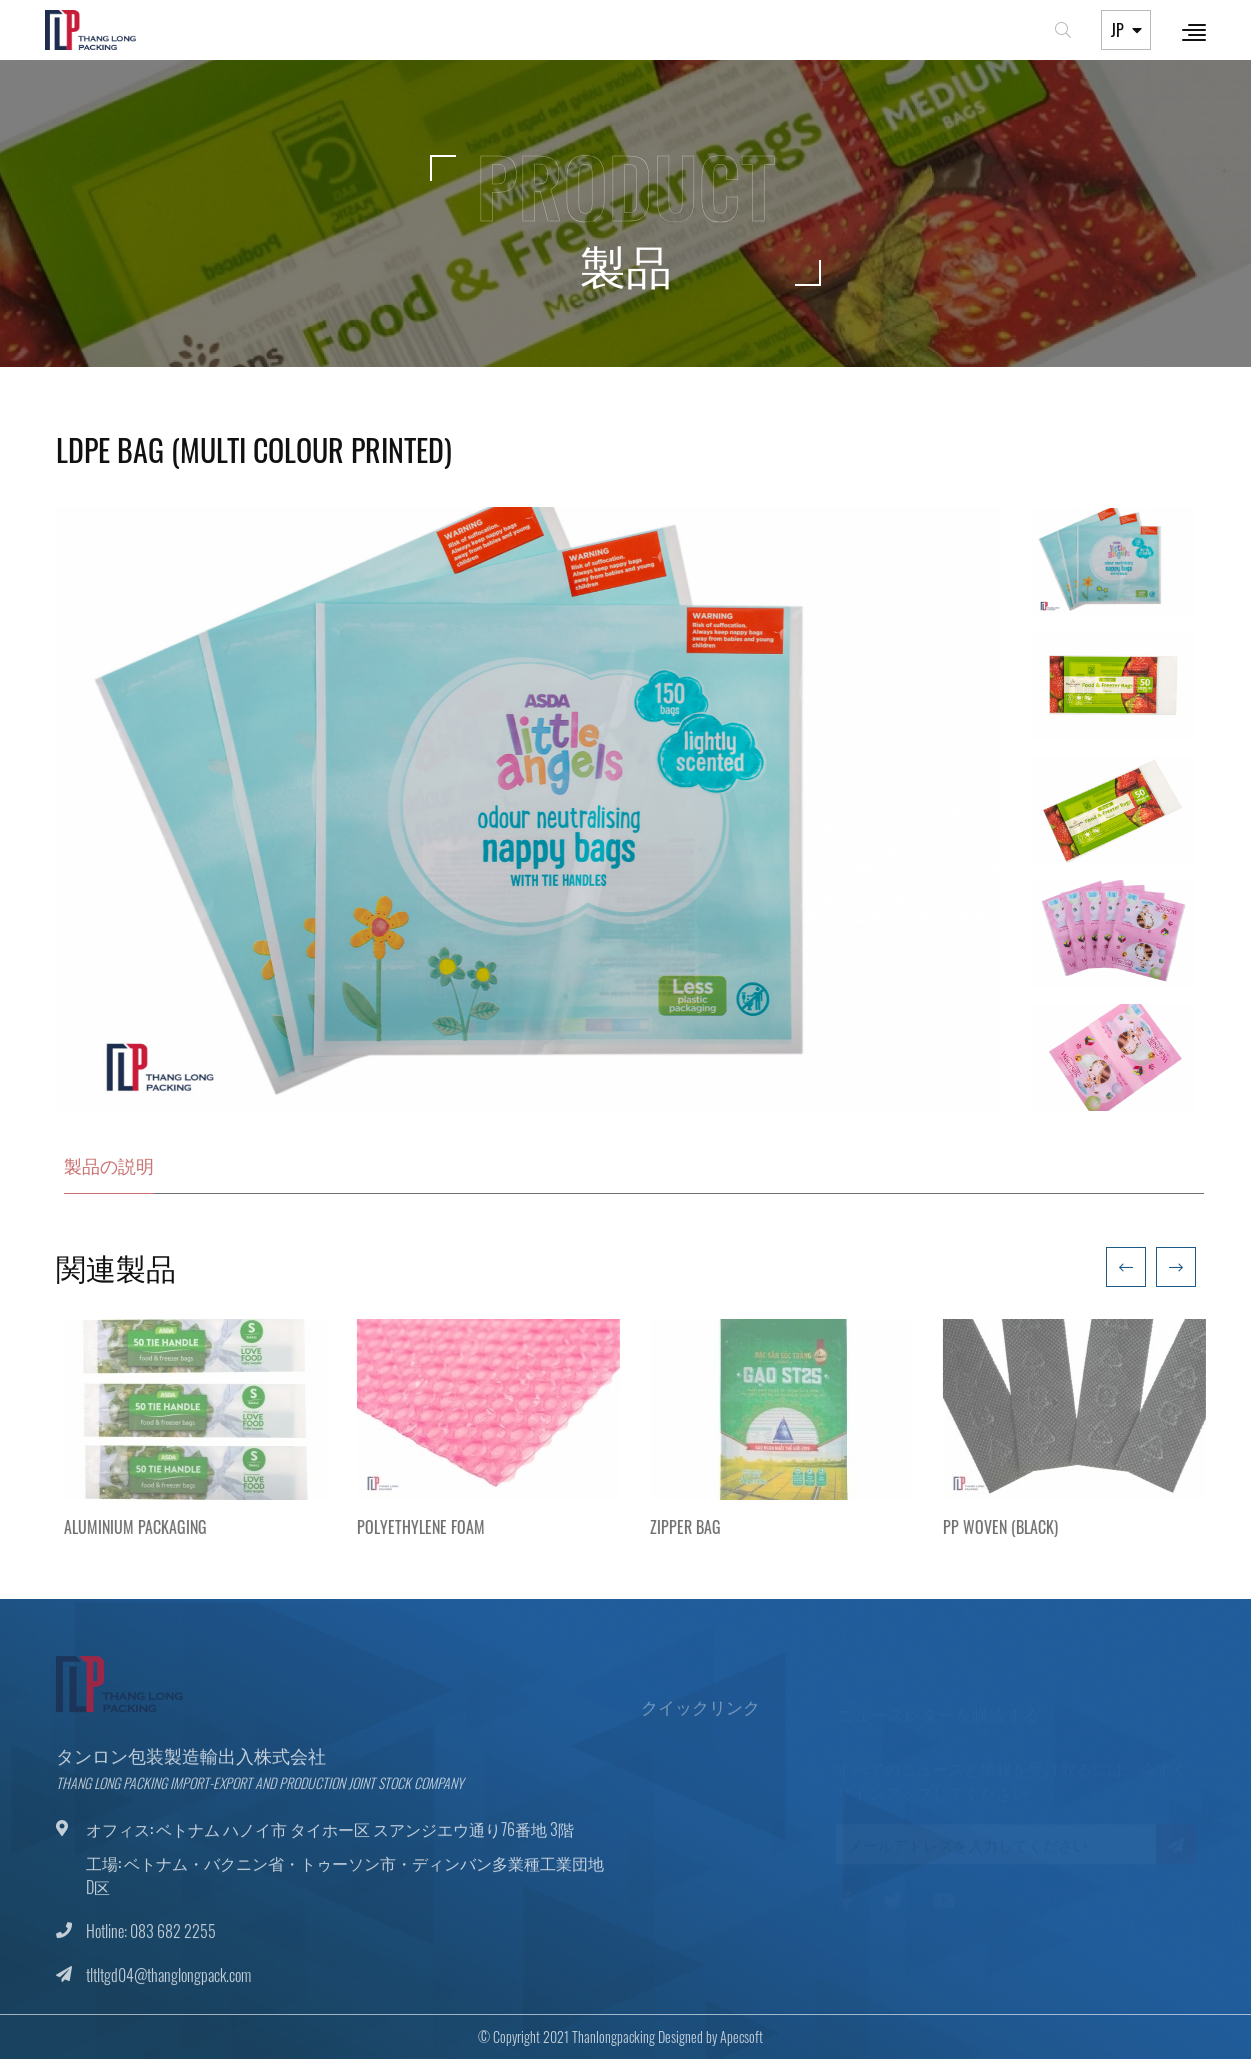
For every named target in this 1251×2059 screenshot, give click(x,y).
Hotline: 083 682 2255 (151, 1944)
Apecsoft (728, 2036)
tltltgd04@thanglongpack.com (168, 1988)
